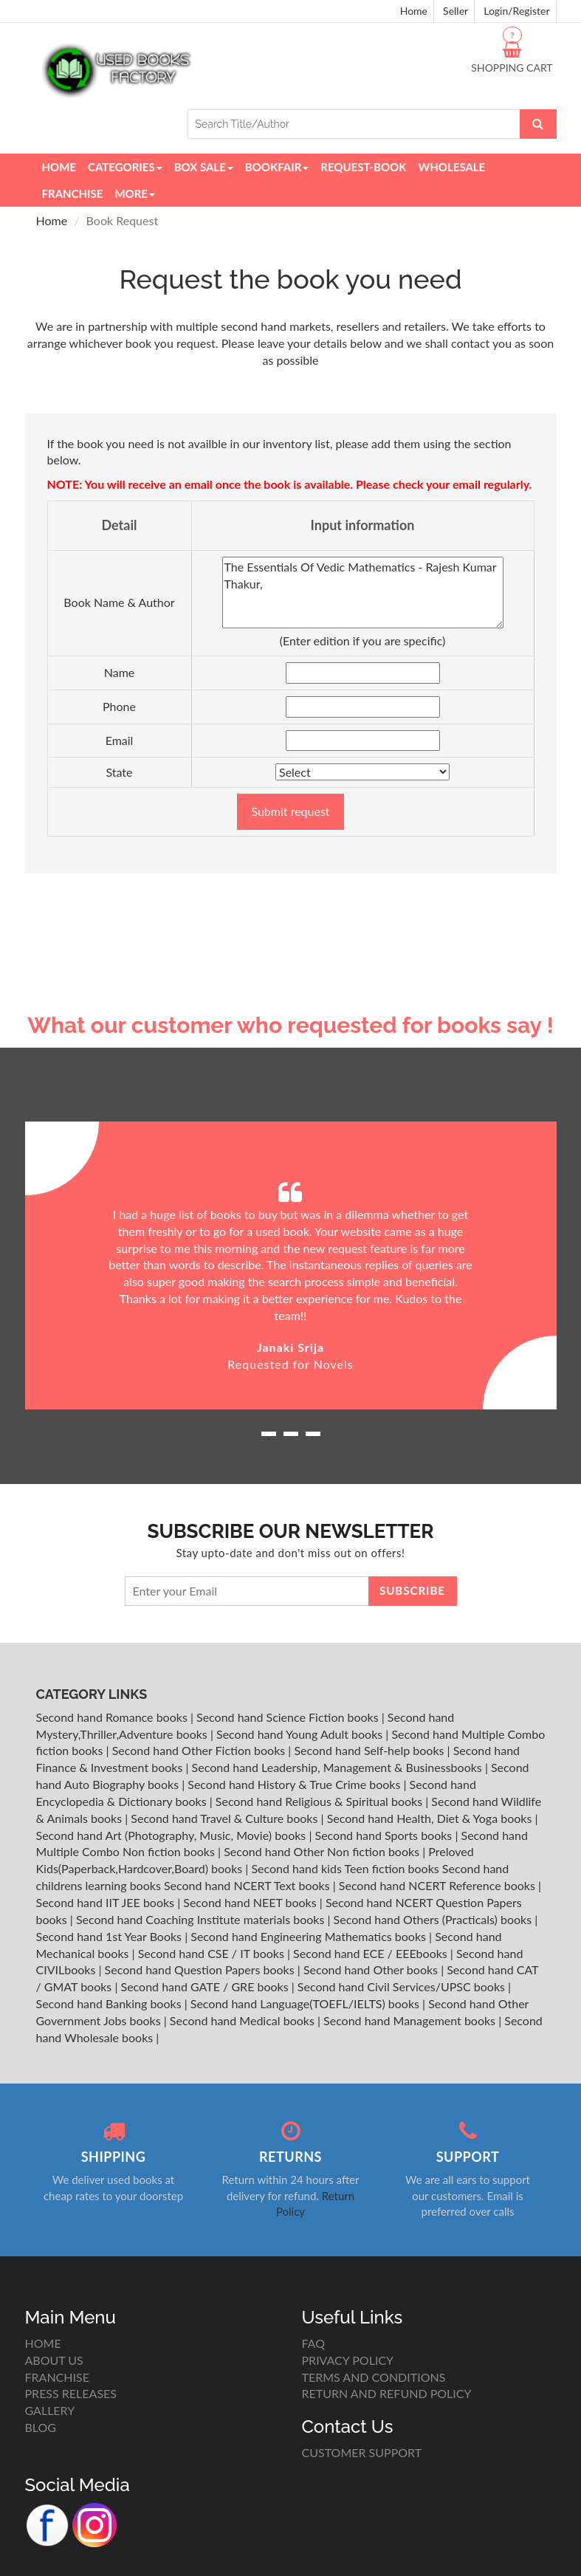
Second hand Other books (372, 1969)
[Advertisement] (291, 899)
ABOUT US (54, 2360)
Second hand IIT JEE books (107, 1902)
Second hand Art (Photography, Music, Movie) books (172, 1835)
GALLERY (50, 2410)
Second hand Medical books (243, 2020)
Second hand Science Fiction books (289, 1717)
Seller (455, 10)
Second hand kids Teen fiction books (345, 1868)
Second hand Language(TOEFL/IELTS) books (306, 2003)
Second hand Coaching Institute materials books (202, 1919)
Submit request (290, 811)
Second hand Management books (410, 2020)
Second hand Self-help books (370, 1750)
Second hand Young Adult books (300, 1734)
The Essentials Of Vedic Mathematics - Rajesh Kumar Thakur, (362, 592)
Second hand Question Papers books (201, 1969)
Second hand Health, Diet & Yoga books (431, 1818)
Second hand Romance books (113, 1717)
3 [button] (313, 1439)
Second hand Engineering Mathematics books (309, 1936)
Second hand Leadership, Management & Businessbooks (338, 1767)
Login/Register (516, 10)
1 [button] (268, 1439)
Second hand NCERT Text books (248, 1885)
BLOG (41, 2427)
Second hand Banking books (110, 2003)
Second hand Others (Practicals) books (434, 1919)
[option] (291, 1266)
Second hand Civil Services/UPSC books (403, 1986)
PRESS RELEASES (71, 2393)
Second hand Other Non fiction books (323, 1851)
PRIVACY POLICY (348, 2360)
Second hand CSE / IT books (212, 1953)
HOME (43, 2343)
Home (413, 10)
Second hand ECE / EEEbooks (371, 1953)
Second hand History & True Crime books (295, 1784)
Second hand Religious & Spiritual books (320, 1801)
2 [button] (290, 1439)
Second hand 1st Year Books (110, 1936)
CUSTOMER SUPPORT (362, 2452)
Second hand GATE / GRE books (206, 1986)
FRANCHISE (57, 2377)
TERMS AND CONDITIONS (374, 2377)
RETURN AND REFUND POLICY (387, 2393)
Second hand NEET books (251, 1902)
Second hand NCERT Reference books (438, 1885)
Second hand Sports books (385, 1835)
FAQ (313, 2343)
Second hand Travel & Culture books (225, 1818)
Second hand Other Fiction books (200, 1750)
